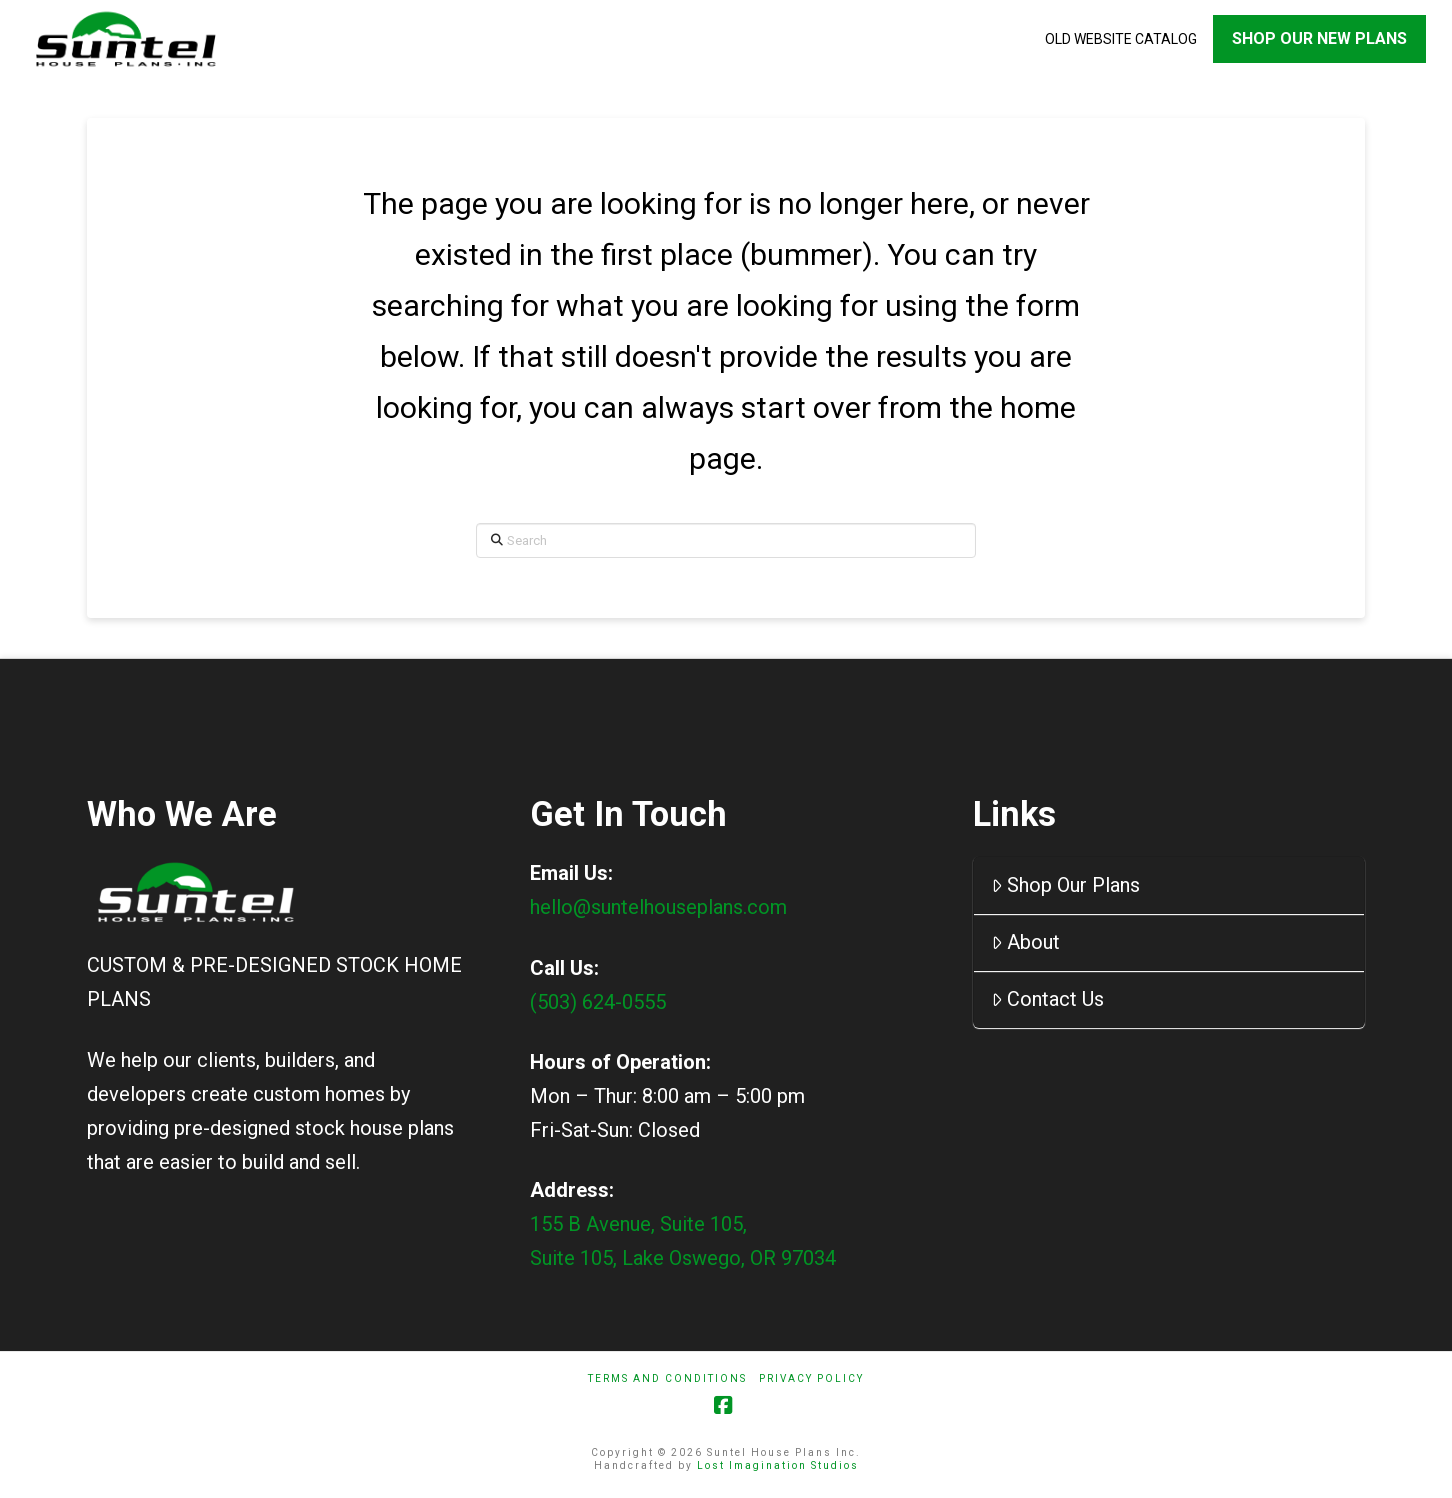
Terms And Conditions (667, 1380)
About (1025, 945)
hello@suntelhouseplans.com (658, 910)
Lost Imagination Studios (778, 1467)
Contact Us (1047, 1002)
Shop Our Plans (1065, 888)
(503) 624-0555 (598, 1004)
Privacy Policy (811, 1380)
